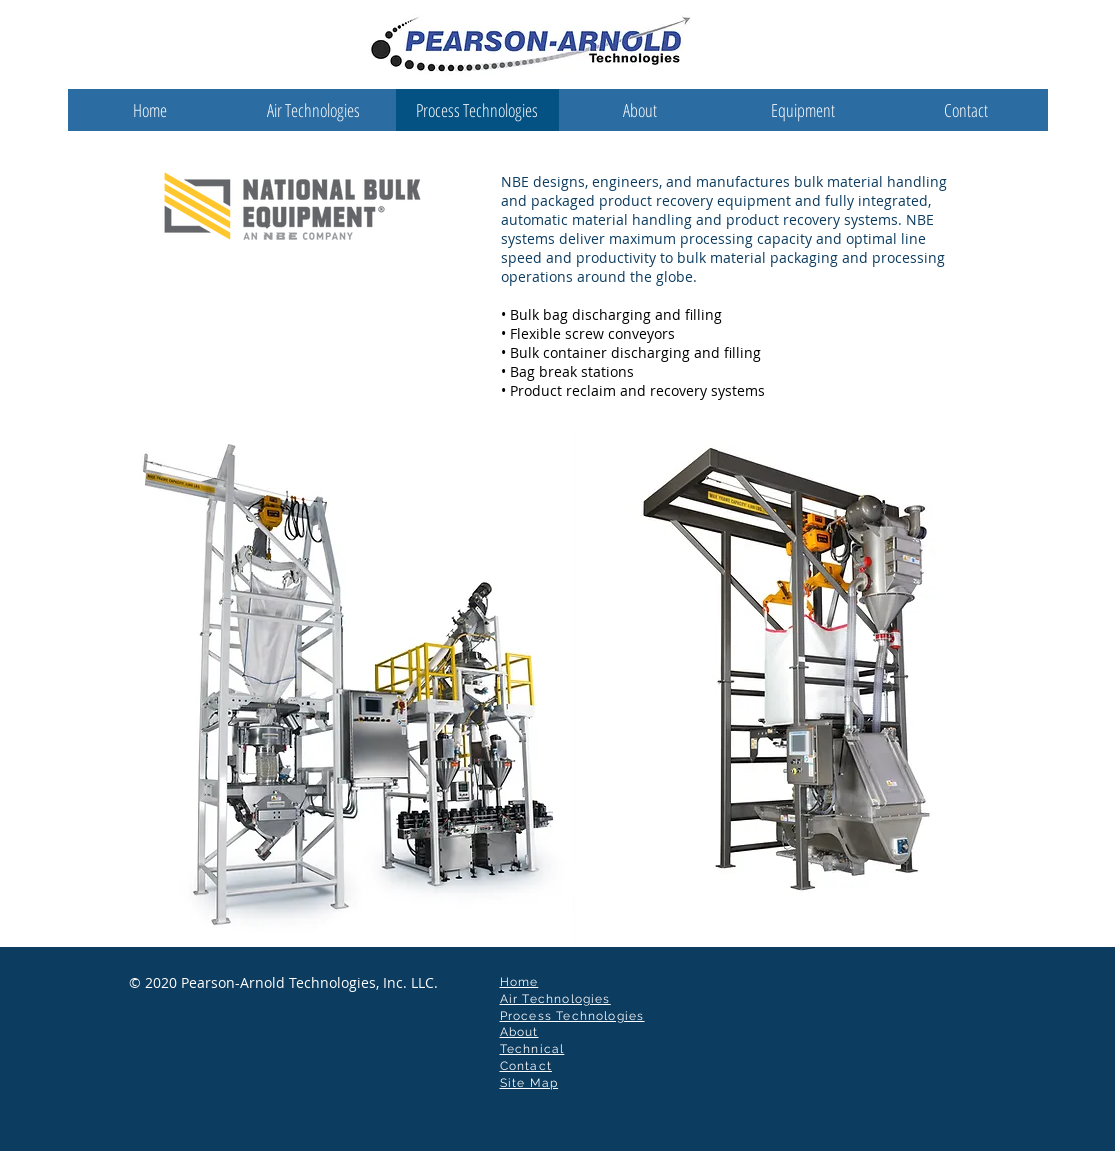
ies (635, 1016)
